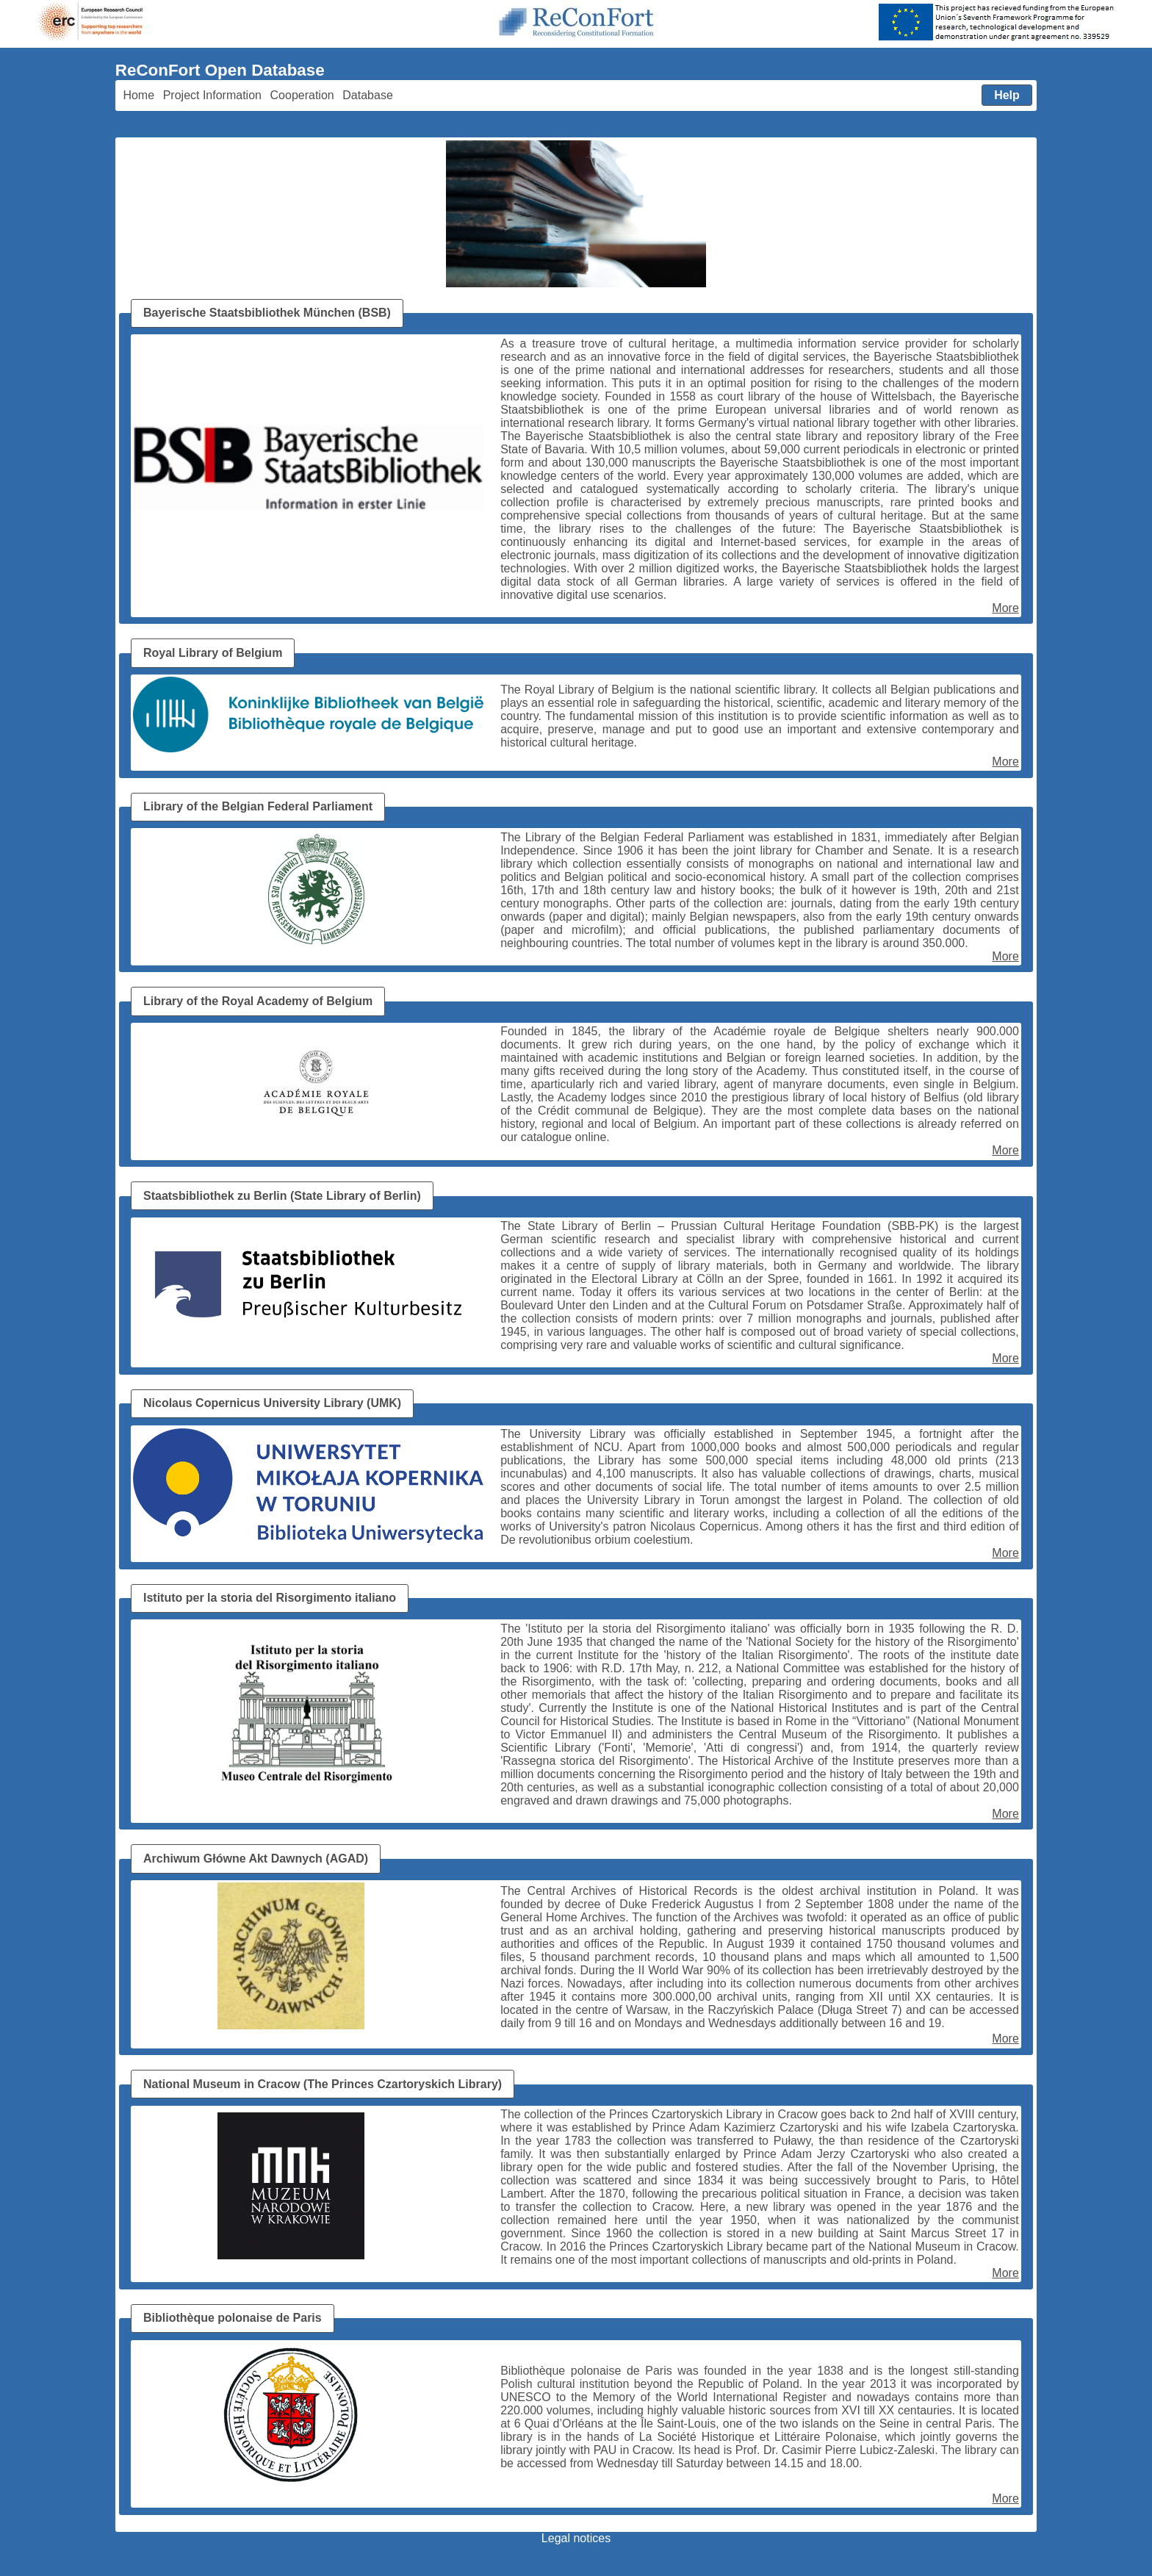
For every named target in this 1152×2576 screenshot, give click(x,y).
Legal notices (576, 2538)
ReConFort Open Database (220, 70)
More (1005, 608)
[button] (1007, 95)
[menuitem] (139, 95)
